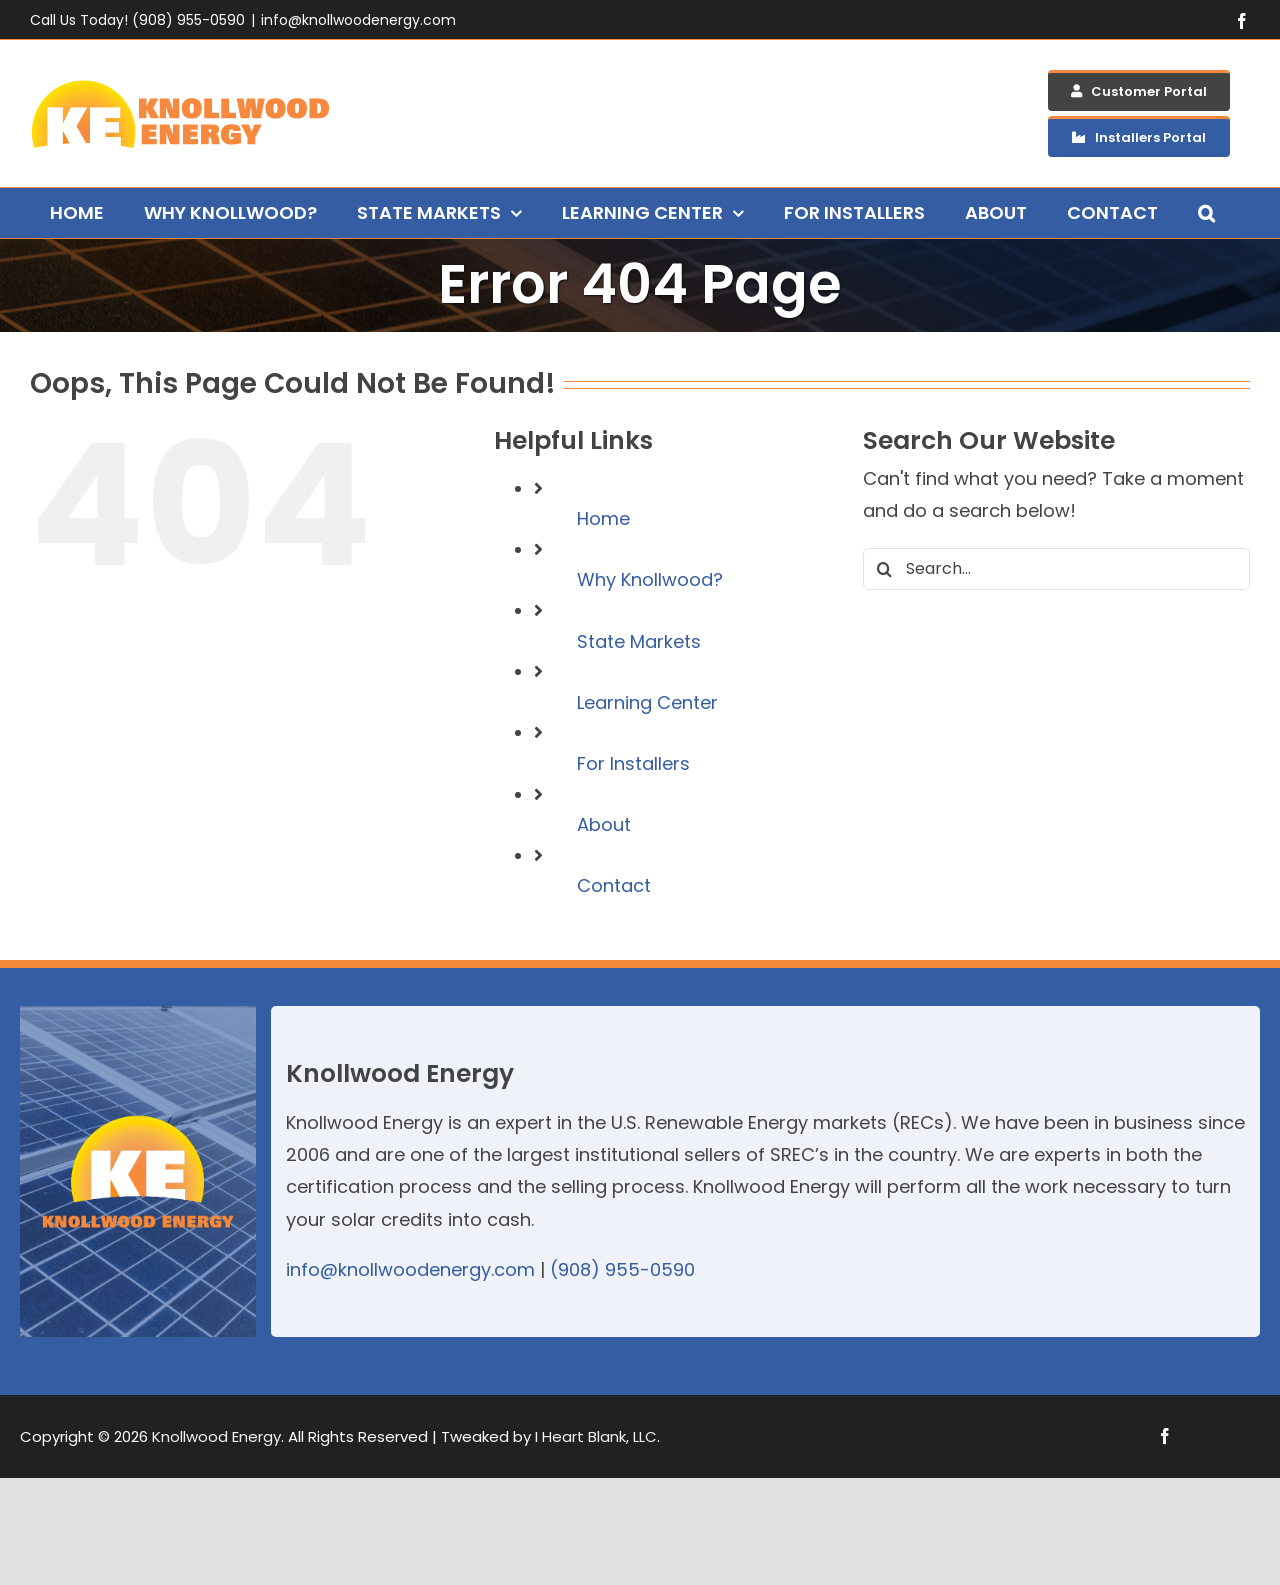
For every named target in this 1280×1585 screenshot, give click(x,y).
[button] (1206, 213)
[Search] (884, 569)
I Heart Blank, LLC (596, 1436)
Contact (614, 885)
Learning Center (647, 702)
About (604, 824)
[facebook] (1165, 1436)
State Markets (639, 641)
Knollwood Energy (216, 1436)
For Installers (633, 763)
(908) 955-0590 (622, 1269)
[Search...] (1056, 569)
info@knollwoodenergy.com (358, 20)
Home (603, 518)
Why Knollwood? (650, 579)
